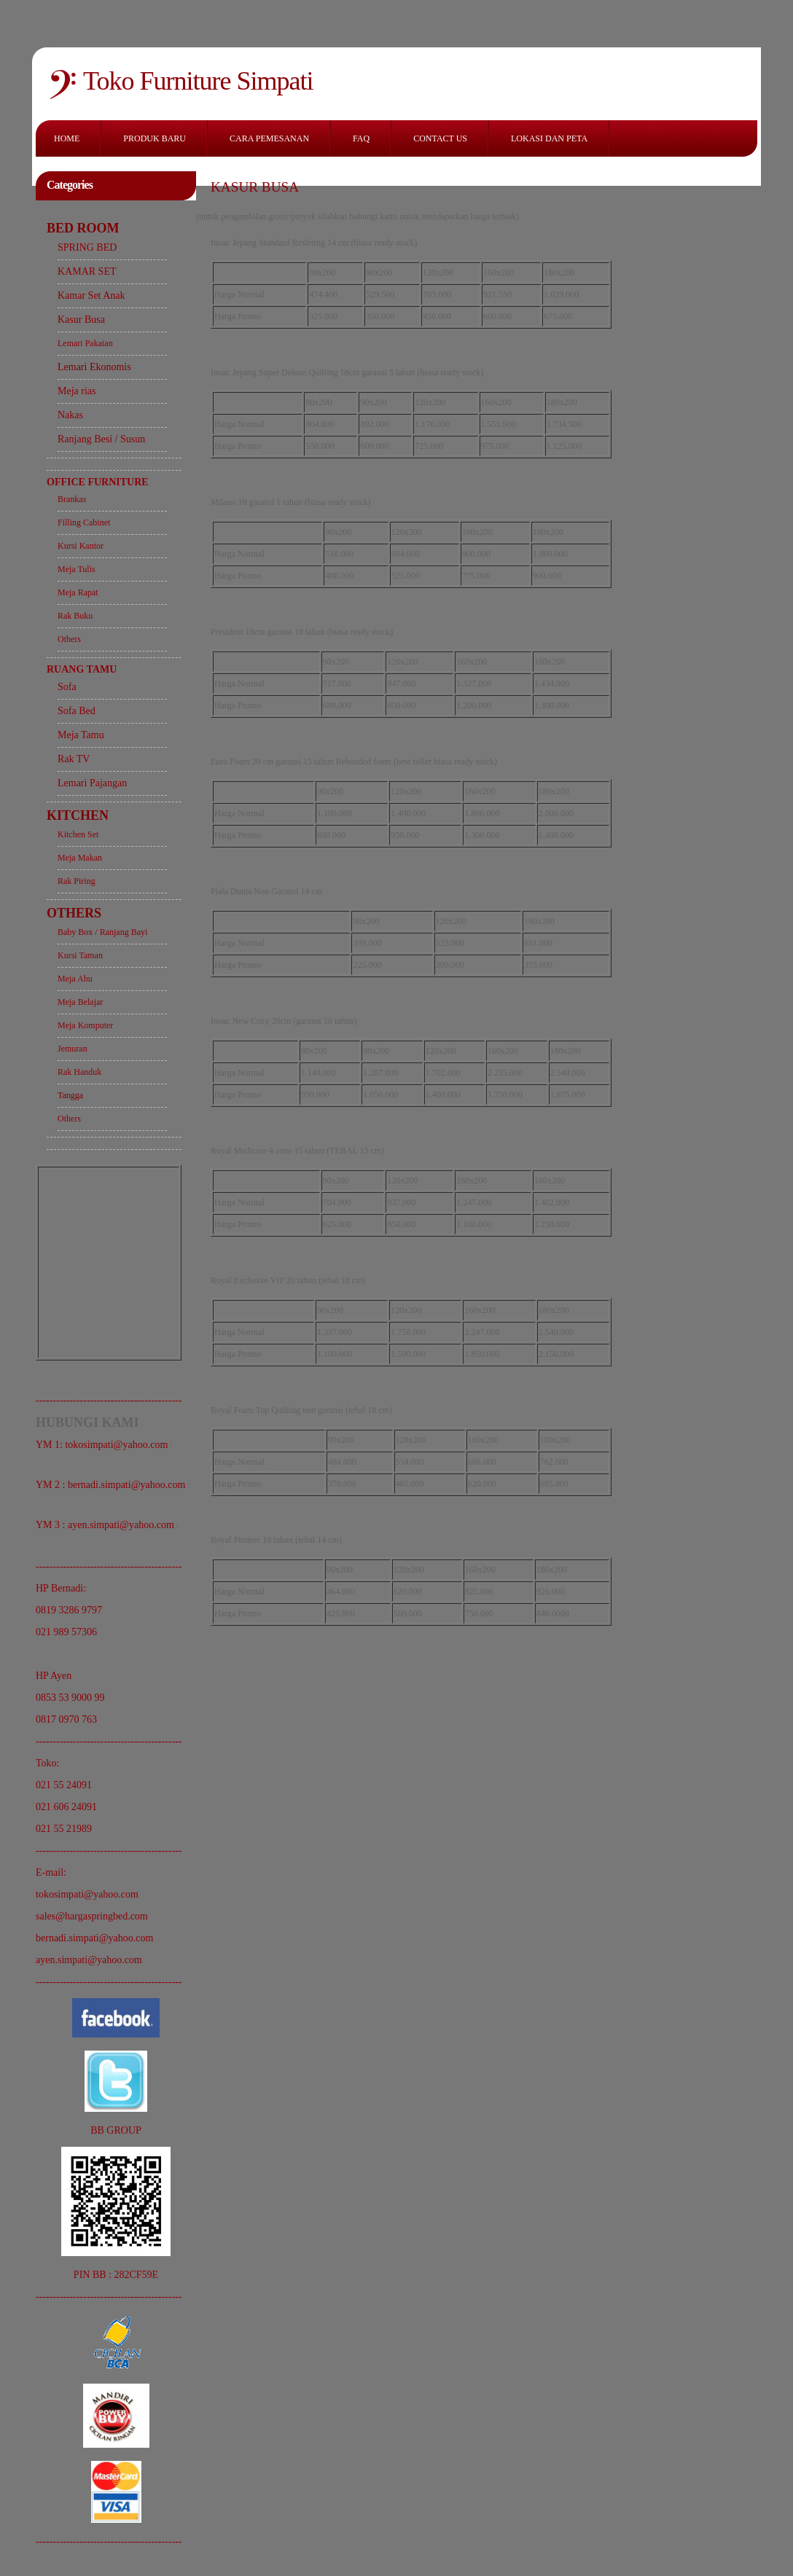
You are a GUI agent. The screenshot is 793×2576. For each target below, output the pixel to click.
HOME (66, 138)
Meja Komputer (85, 1025)
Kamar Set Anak (91, 295)
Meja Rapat (78, 592)
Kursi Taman (80, 955)
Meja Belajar (80, 1002)
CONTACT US (440, 138)
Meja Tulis (76, 569)
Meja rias (76, 390)
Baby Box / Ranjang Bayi (102, 932)
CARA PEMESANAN (269, 138)
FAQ (361, 138)
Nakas (70, 415)
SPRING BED (87, 247)
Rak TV (74, 758)
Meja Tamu (81, 734)
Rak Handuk (79, 1072)
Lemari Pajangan (92, 783)
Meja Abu (75, 979)
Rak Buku (75, 616)
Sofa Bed (76, 710)
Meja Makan (80, 858)
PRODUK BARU (154, 138)
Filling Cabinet (84, 522)
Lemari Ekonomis (94, 366)
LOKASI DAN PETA (549, 138)
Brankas (72, 499)
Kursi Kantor (80, 546)
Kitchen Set (78, 834)
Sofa (67, 686)
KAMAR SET (87, 271)
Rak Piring (76, 881)
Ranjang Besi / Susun (101, 439)
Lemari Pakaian (85, 343)
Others (69, 639)
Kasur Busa (81, 319)
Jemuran (72, 1049)
